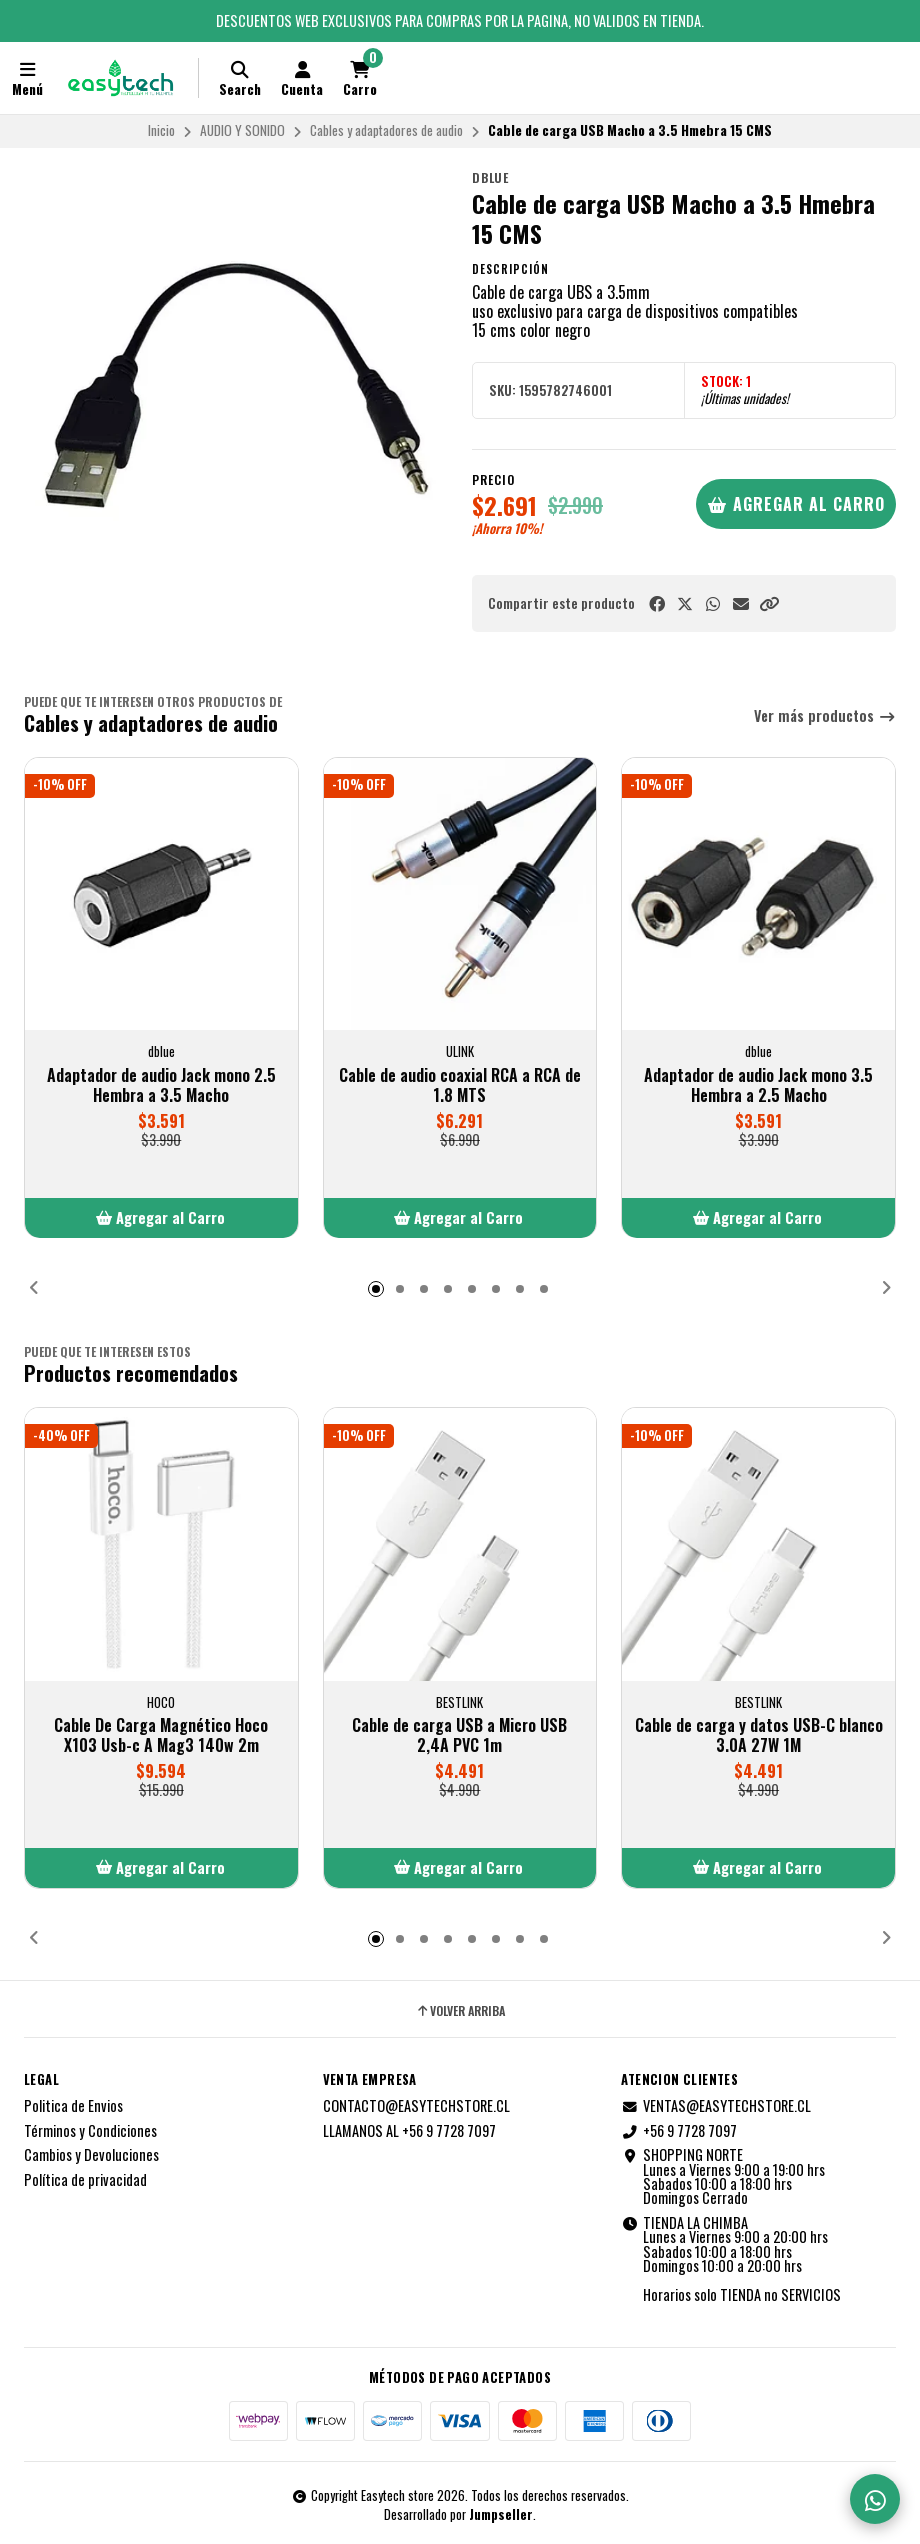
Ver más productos (825, 716)
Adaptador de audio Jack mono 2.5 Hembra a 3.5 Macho (161, 1086)
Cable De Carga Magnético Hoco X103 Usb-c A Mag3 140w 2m (161, 1735)
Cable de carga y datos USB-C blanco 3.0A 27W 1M (759, 1735)
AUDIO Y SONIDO (242, 130)
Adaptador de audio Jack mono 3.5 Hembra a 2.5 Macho (758, 1086)
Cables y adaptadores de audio (386, 130)
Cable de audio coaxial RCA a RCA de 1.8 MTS (460, 1086)
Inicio (161, 130)
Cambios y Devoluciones (91, 2155)
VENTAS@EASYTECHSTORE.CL (716, 2106)
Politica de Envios (73, 2106)
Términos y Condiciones (90, 2131)
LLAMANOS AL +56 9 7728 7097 (409, 2131)
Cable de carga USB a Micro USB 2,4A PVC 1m (459, 1735)
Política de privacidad (85, 2180)
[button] (769, 603)
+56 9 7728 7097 (679, 2131)
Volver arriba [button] (460, 2011)
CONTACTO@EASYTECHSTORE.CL (416, 2106)
